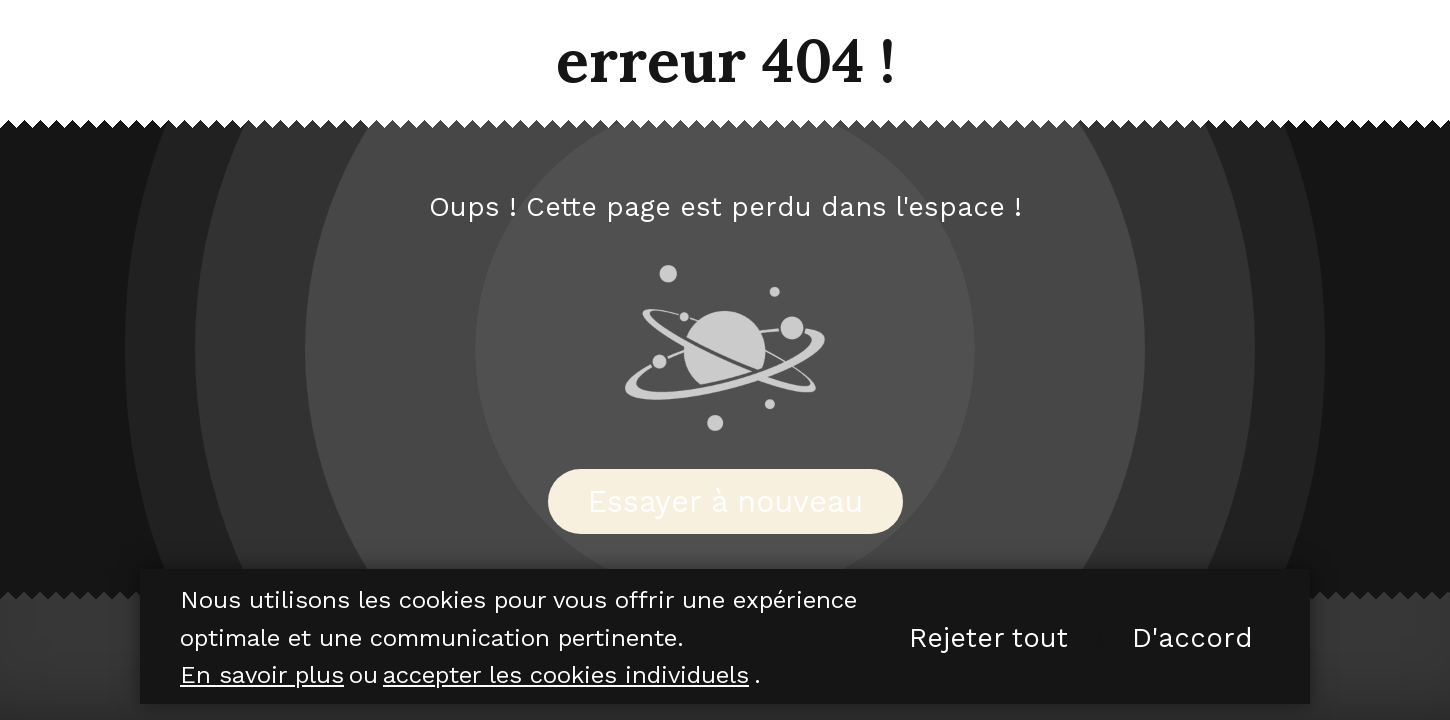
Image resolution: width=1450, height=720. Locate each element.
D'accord (1192, 638)
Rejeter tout (988, 638)
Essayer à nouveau (725, 501)
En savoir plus (262, 675)
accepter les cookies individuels (566, 675)
